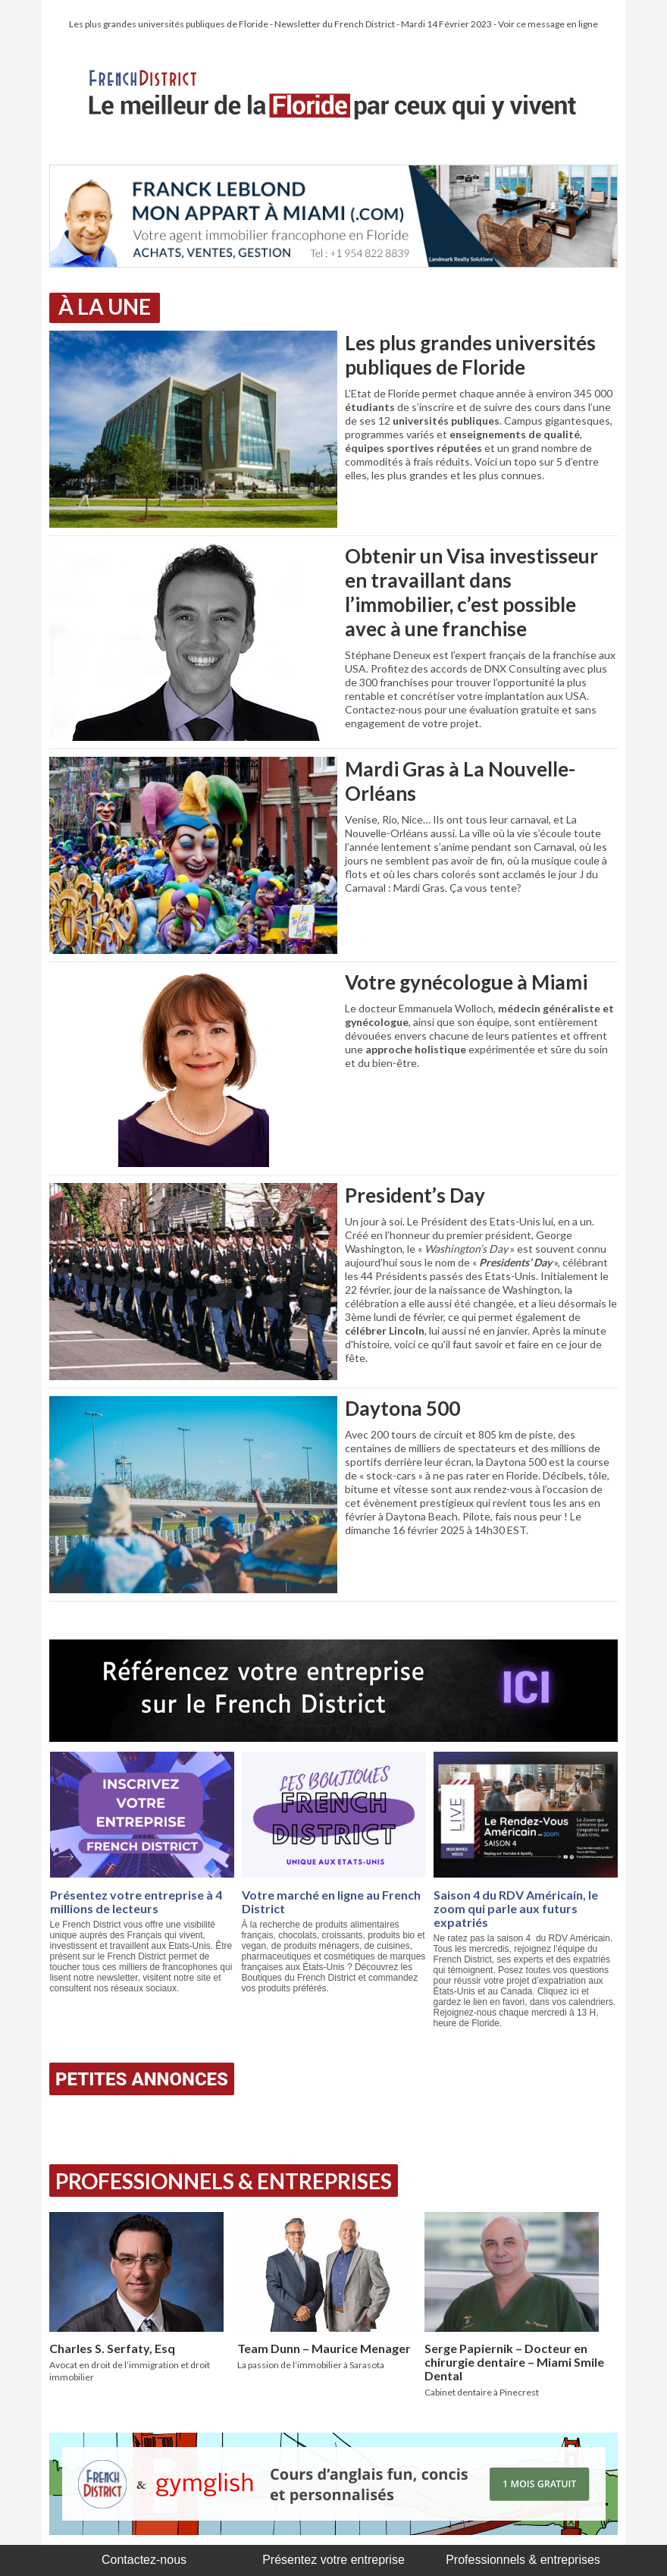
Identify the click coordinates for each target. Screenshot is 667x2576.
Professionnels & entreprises (523, 2559)
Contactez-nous (144, 2559)
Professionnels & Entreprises (223, 2181)
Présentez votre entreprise (333, 2559)
